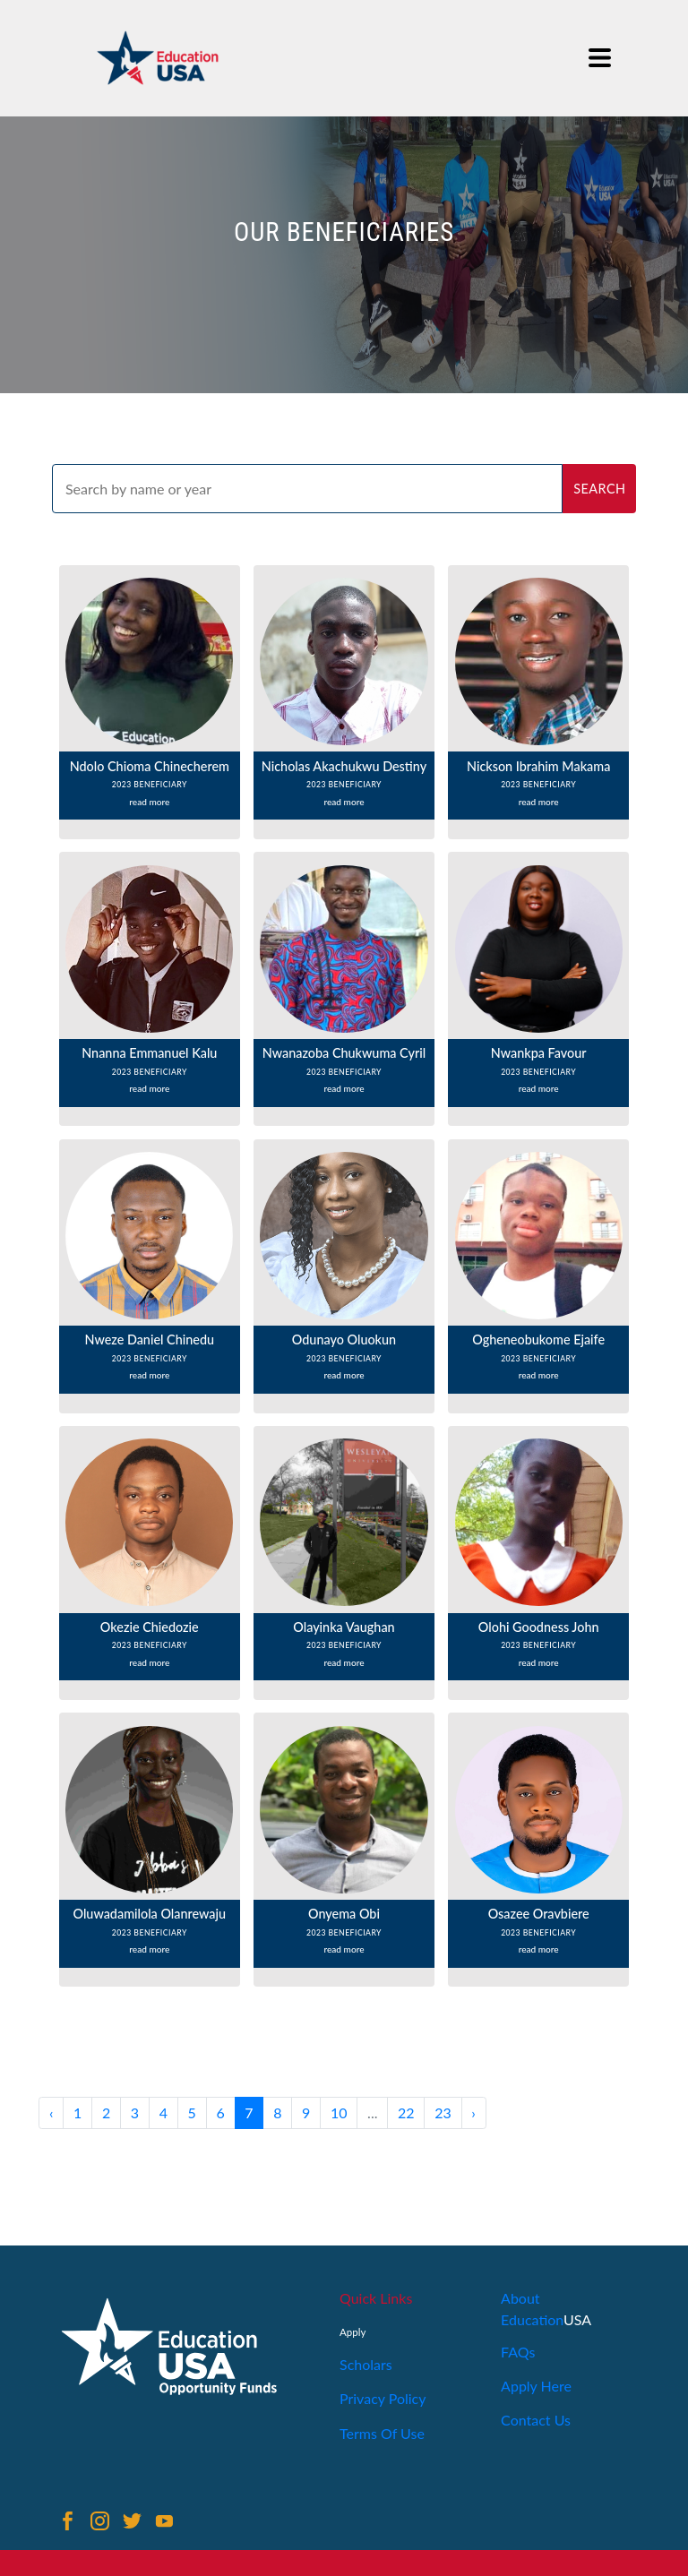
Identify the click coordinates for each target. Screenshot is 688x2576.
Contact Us (536, 2419)
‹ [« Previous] (51, 2112)
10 (339, 2112)
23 (443, 2112)
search (599, 488)
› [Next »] (473, 2112)
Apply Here (536, 2385)
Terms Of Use (382, 2433)
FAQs (518, 2351)
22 (406, 2112)
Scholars (366, 2364)
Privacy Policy (383, 2398)
